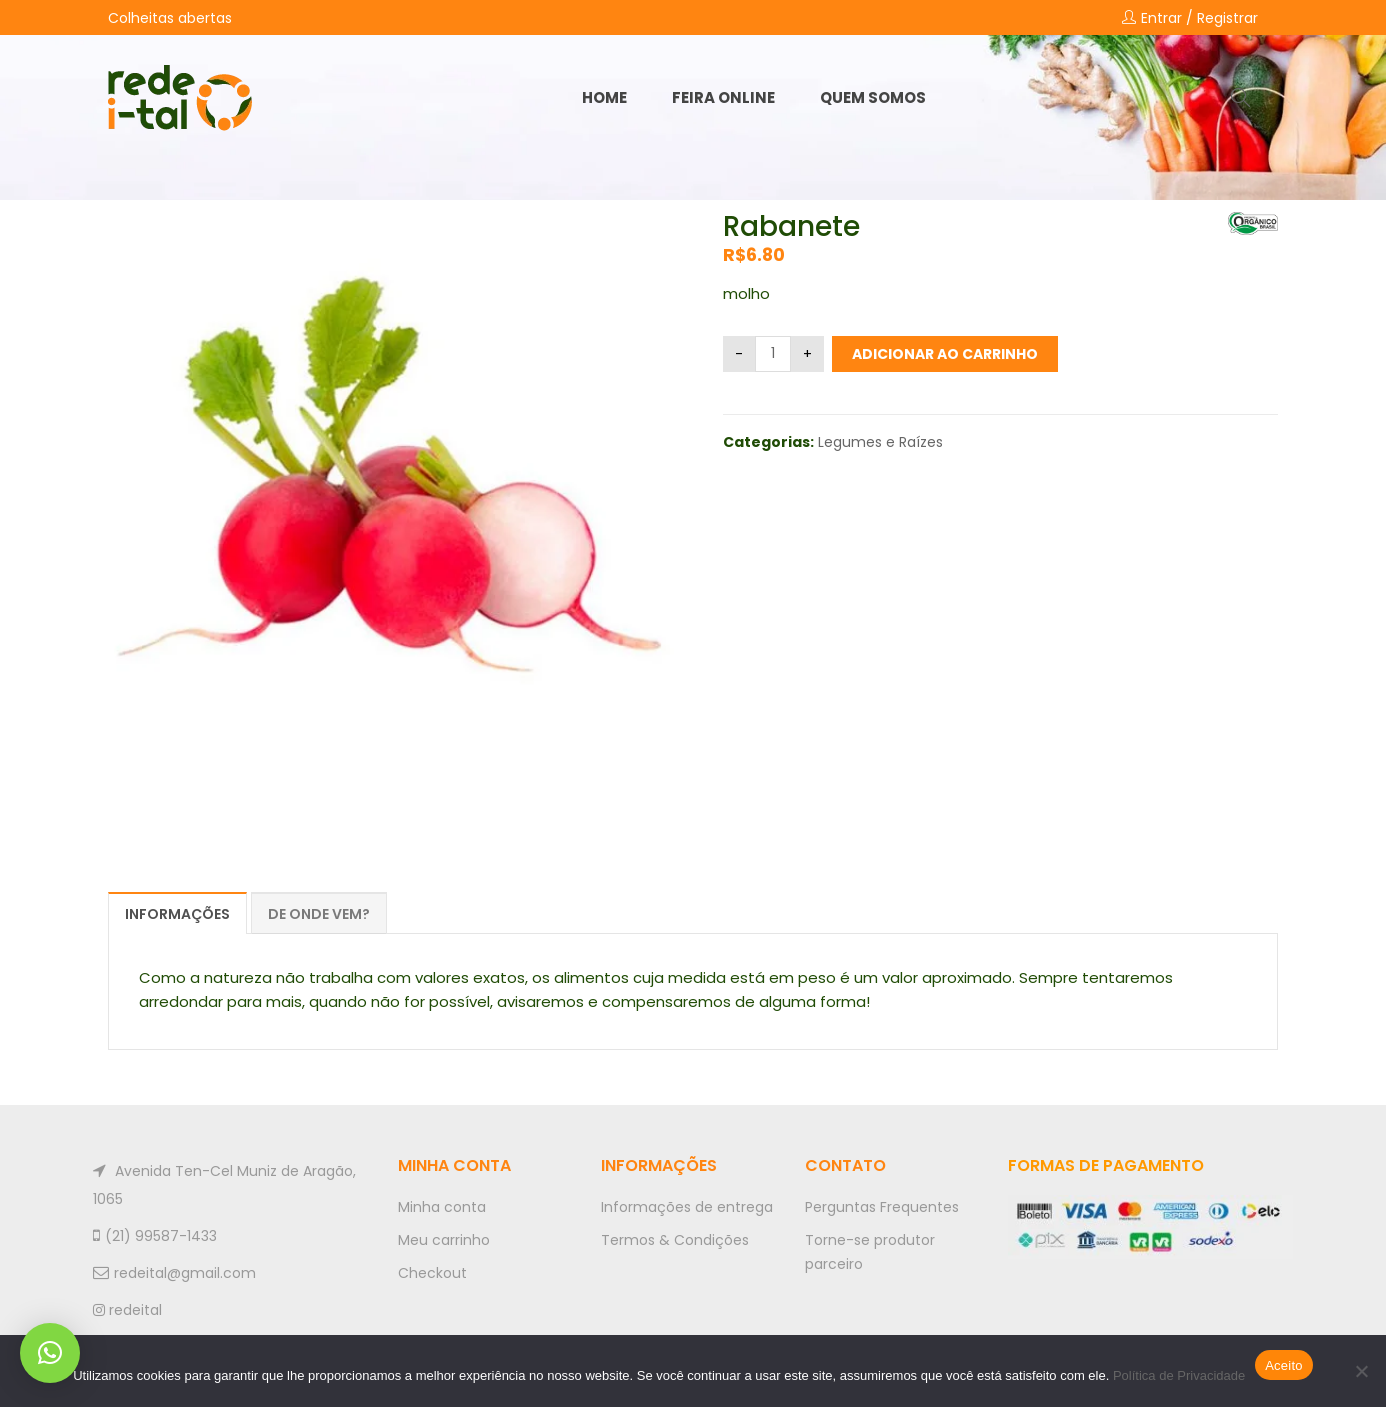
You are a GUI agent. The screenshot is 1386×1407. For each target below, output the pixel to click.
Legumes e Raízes (880, 442)
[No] (1361, 1371)
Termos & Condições (675, 1240)
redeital (127, 1310)
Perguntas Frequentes (882, 1207)
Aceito (1284, 1365)
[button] (50, 1353)
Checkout (432, 1273)
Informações (177, 914)
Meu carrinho (444, 1240)
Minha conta (442, 1207)
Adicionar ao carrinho (945, 354)
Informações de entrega (687, 1207)
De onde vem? (319, 914)
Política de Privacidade (1179, 1375)
